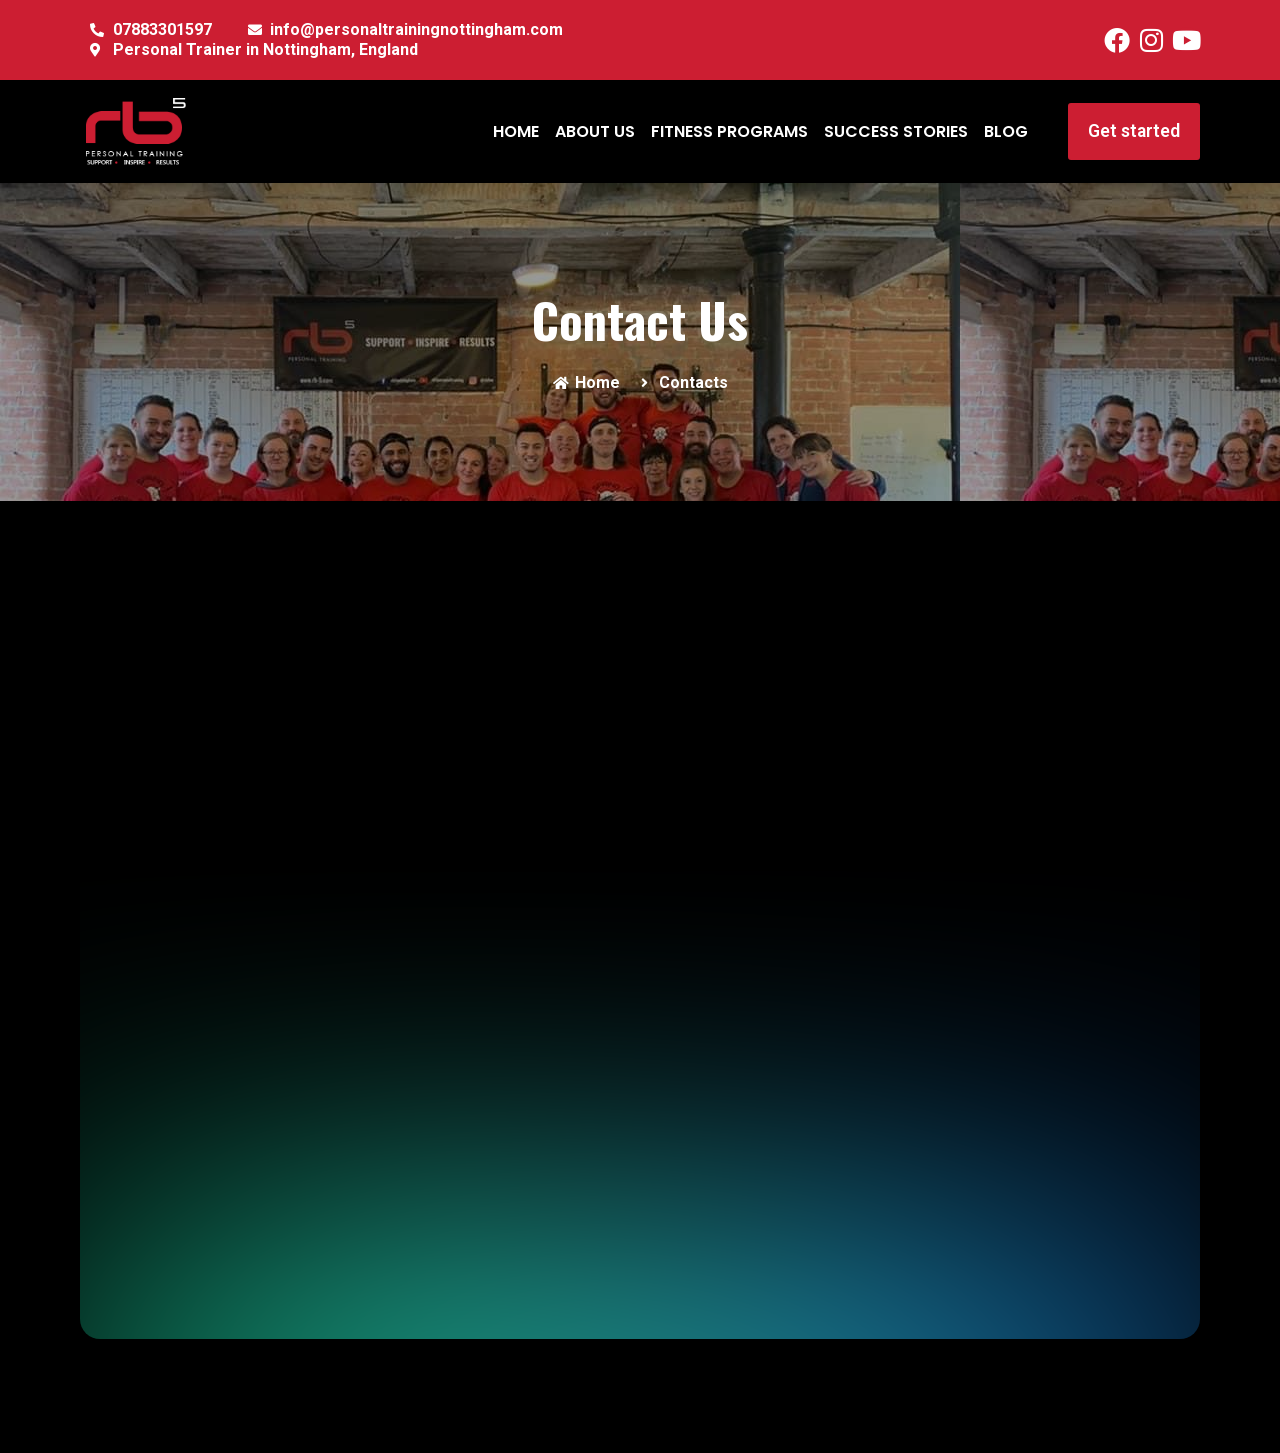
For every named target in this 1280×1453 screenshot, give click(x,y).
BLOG (1006, 131)
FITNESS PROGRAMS (729, 131)
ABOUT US (595, 131)
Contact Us (640, 319)
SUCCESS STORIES (896, 131)
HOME (516, 131)
